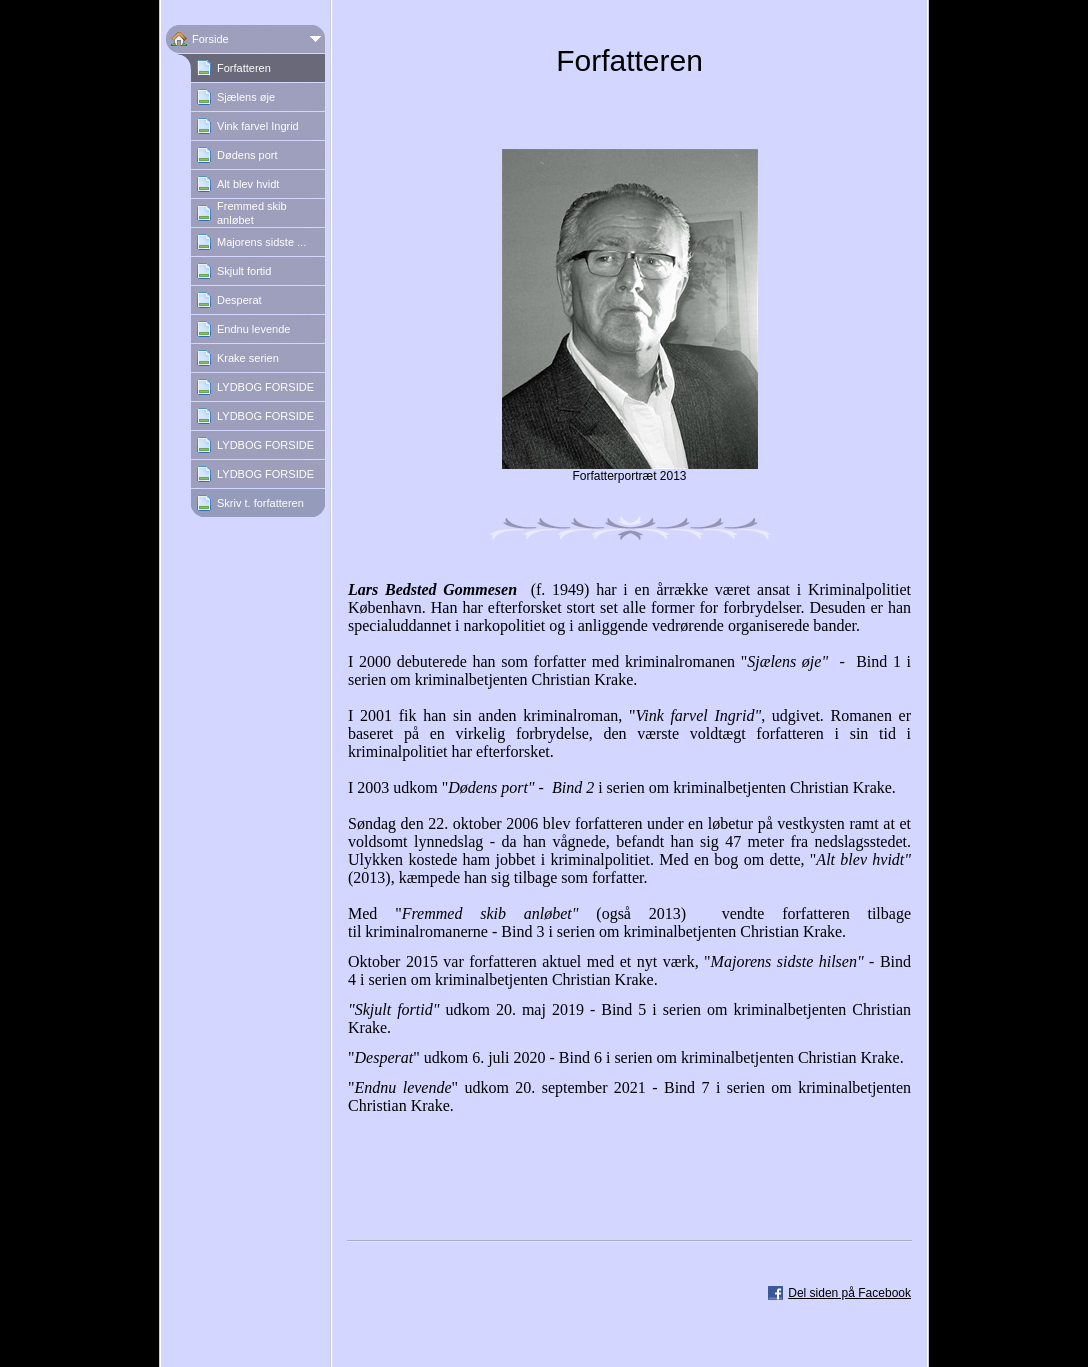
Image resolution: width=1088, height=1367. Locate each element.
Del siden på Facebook (849, 1293)
